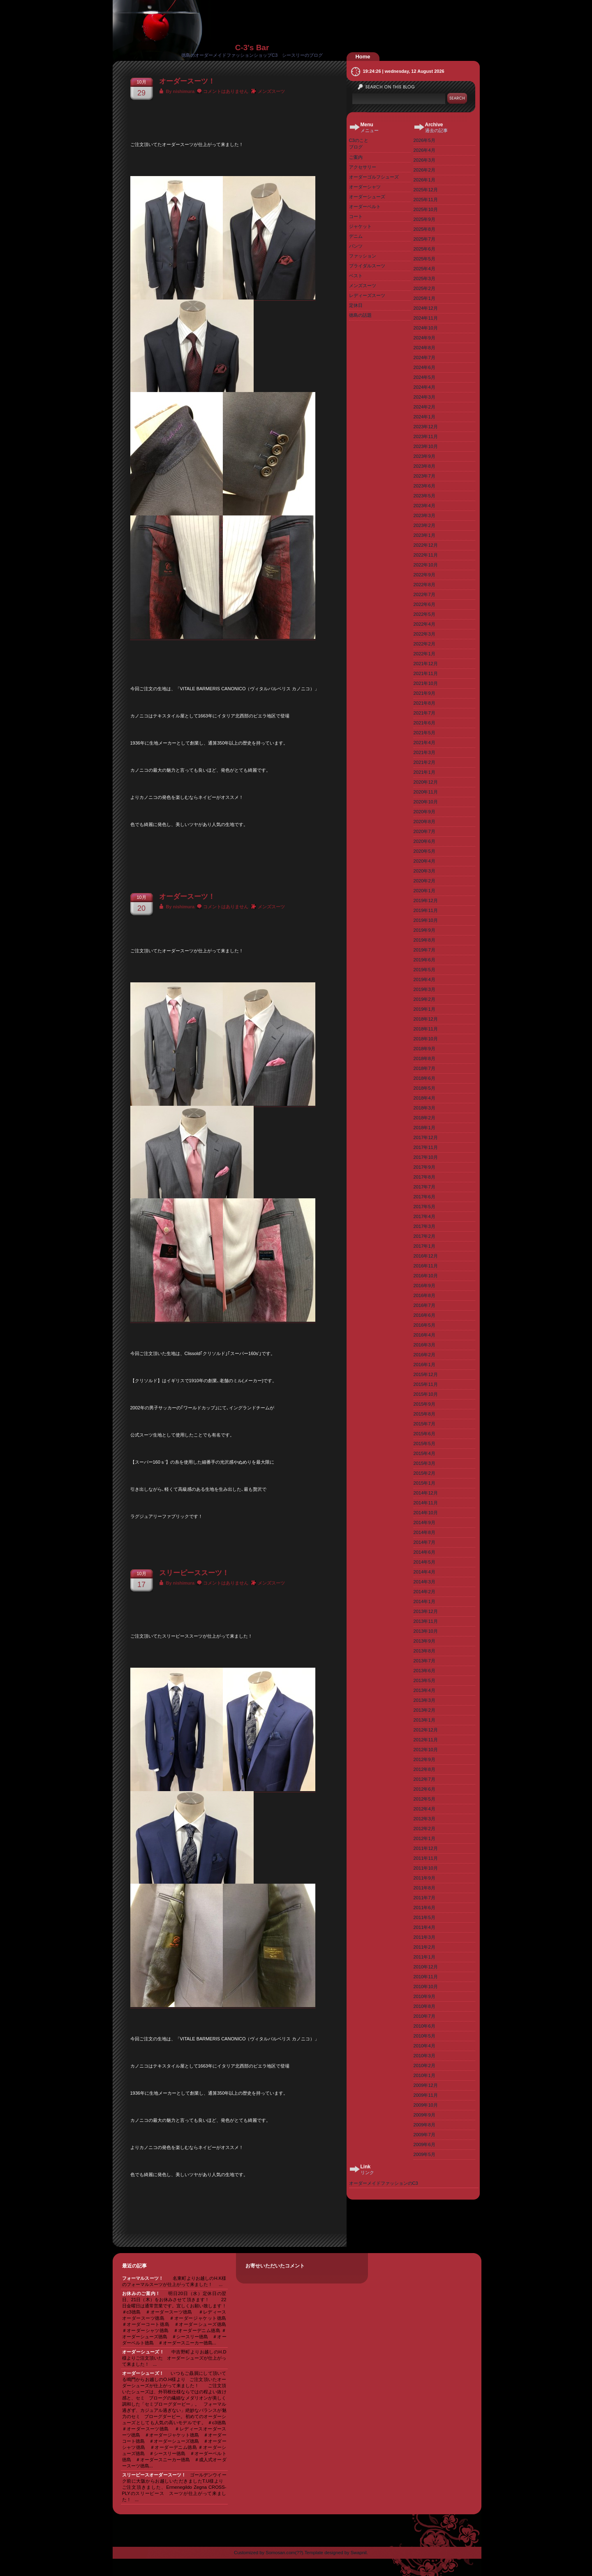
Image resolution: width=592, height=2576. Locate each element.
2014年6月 (424, 1552)
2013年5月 (424, 1680)
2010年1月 (424, 2075)
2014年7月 (424, 1542)
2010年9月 (424, 1996)
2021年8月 (424, 703)
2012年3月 (424, 1818)
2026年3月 (424, 160)
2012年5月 (424, 1798)
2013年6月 (424, 1670)
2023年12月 (426, 426)
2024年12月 (426, 308)
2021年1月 (424, 772)
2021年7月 (424, 712)
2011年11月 (426, 1858)
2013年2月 (424, 1710)
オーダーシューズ (367, 196)
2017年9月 (424, 1167)
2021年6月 (424, 722)
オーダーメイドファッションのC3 (383, 2183)
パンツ (356, 246)
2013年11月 (426, 1621)
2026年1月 (424, 179)
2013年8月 (424, 1650)
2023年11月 (426, 436)
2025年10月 (426, 209)
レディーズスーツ (367, 295)
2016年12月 (426, 1255)
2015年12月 (426, 1374)
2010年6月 (424, 2026)
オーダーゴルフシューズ (374, 176)
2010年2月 (424, 2065)
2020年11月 (426, 791)
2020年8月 (424, 821)
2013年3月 (424, 1700)
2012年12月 (426, 1729)
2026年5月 (424, 140)
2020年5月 (424, 851)
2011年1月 (424, 1956)
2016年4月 (424, 1334)
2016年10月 (426, 1275)
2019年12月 (426, 900)
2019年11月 (426, 910)
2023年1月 (424, 535)
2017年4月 (424, 1216)
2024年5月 (424, 377)
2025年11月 (426, 199)
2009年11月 (426, 2095)
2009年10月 (426, 2105)
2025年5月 (424, 258)
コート (356, 216)
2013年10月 (426, 1631)
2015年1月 (424, 1483)
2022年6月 (424, 604)
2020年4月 (424, 861)
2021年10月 (426, 683)
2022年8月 (424, 584)
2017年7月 (424, 1186)
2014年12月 (426, 1492)
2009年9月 (424, 2114)
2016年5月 (424, 1325)
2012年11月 (426, 1739)
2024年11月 (426, 318)
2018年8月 (424, 1058)
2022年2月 (424, 643)
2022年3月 (424, 633)
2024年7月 (424, 357)
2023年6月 (424, 485)
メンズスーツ (271, 91)
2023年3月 (424, 515)
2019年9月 (424, 930)
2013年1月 (424, 1719)
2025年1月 (424, 298)
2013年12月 (426, 1611)
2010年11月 (426, 1976)
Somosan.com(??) (284, 2552)
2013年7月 (424, 1660)
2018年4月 (424, 1097)
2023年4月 (424, 505)
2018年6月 (424, 1078)
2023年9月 (424, 456)
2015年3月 (424, 1463)
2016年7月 (424, 1305)
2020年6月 (424, 841)
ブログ (356, 146)
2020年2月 (424, 880)
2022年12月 (426, 545)
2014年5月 (424, 1562)
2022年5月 (424, 614)
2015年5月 (424, 1443)
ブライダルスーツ (367, 265)
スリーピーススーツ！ (194, 1573)
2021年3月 (424, 752)
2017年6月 (424, 1196)
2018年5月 (424, 1088)
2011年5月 (424, 1917)
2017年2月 (424, 1236)
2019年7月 (424, 949)
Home (362, 56)
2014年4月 (424, 1571)
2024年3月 (424, 397)
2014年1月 (424, 1601)
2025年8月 (424, 229)
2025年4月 (424, 268)
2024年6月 (424, 367)
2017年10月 (426, 1157)
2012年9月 (424, 1759)
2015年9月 (424, 1404)
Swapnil (359, 2552)
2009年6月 (424, 2144)
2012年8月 (424, 1769)
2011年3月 (424, 1937)
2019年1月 (424, 1009)
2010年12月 (426, 1966)
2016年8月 (424, 1295)
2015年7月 (424, 1423)
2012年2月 (424, 1828)
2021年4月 (424, 742)
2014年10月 (426, 1512)
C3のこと (358, 140)
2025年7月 (424, 239)
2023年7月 (424, 475)
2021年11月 (426, 673)
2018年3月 (424, 1107)
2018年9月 (424, 1048)
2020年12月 (426, 782)
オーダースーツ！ (187, 81)
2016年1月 (424, 1364)
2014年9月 (424, 1522)
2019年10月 (426, 920)
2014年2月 (424, 1591)
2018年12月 (426, 1018)
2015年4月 (424, 1453)
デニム (356, 236)
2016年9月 (424, 1285)
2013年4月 (424, 1690)
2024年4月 (424, 387)
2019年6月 (424, 959)
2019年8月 (424, 940)
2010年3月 (424, 2055)
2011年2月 (424, 1947)
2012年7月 (424, 1779)
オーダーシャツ (365, 186)
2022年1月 (424, 653)
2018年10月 (426, 1038)
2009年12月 (426, 2085)
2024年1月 (424, 416)
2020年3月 (424, 870)
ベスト (356, 275)
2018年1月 (424, 1127)
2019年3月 (424, 989)
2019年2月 (424, 999)
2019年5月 (424, 969)
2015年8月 (424, 1413)
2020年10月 (426, 801)
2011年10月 (426, 1868)
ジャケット (360, 226)
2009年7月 (424, 2134)
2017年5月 (424, 1206)
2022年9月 (424, 574)
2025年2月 (424, 288)
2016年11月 (426, 1265)
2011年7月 (424, 1897)
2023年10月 (426, 446)
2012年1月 (424, 1838)
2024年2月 (424, 406)
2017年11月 (426, 1147)
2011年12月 (426, 1848)
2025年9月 (424, 219)
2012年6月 (424, 1789)
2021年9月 (424, 693)
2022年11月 (426, 554)
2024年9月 (424, 337)
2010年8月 (424, 2006)
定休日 (356, 305)
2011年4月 (424, 1927)
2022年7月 (424, 594)
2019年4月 (424, 979)
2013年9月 (424, 1640)
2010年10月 (426, 1986)
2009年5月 (424, 2154)
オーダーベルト (365, 206)
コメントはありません (225, 91)
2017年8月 (424, 1176)
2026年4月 (424, 150)
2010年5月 (424, 2035)
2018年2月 (424, 1117)
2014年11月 (426, 1502)
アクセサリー (362, 167)
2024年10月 (426, 327)
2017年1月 (424, 1246)
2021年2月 (424, 762)
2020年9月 (424, 811)
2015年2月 (424, 1473)
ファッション (362, 255)
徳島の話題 (360, 315)
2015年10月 (426, 1394)
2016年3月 (424, 1344)
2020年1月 (424, 890)
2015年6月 (424, 1433)
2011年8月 (424, 1887)
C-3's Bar (252, 47)
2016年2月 (424, 1354)
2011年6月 (424, 1907)
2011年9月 (424, 1877)
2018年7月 (424, 1068)
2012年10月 (426, 1749)
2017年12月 (426, 1137)
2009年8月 (424, 2124)
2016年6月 (424, 1315)
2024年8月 (424, 347)
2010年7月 (424, 2016)
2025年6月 (424, 248)
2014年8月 (424, 1532)
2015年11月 (426, 1384)
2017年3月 (424, 1226)
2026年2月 (424, 169)
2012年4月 (424, 1808)
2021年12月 (426, 663)
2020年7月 (424, 831)
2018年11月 (426, 1028)
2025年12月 (426, 189)
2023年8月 (424, 466)
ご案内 (356, 157)
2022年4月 (424, 624)
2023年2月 (424, 525)
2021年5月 (424, 732)
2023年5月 (424, 495)
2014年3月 (424, 1581)
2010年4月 (424, 2045)
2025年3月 (424, 278)
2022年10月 (426, 564)
